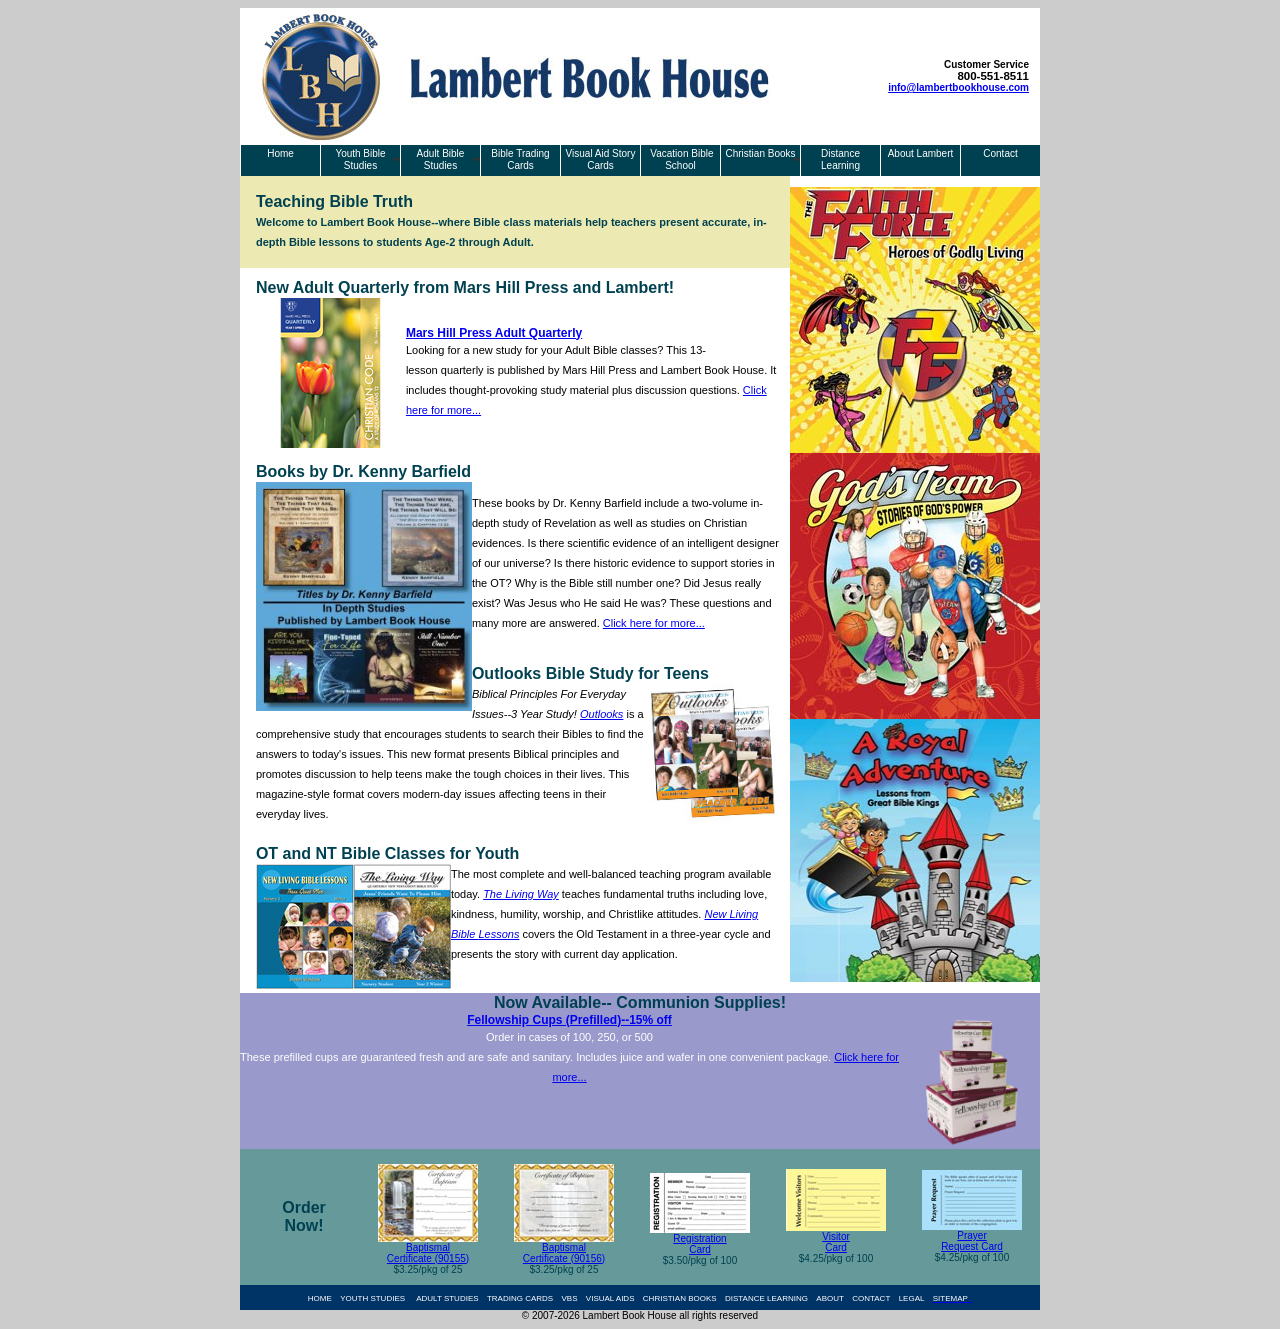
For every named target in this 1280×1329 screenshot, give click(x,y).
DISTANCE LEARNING (766, 1298)
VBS (570, 1298)
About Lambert (921, 153)
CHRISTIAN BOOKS (680, 1298)
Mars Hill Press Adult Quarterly (494, 333)
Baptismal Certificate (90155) (428, 1253)
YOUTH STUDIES (372, 1298)
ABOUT (830, 1298)
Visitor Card (836, 1242)
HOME (320, 1298)
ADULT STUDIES (447, 1298)
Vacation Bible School (681, 159)
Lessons (498, 934)
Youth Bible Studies (360, 159)
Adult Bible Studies (441, 159)
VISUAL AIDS (610, 1298)
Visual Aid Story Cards (601, 159)
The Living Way (521, 894)
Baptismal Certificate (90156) (564, 1253)
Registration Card (699, 1244)
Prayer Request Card (972, 1241)
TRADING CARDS (520, 1298)
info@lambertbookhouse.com (958, 87)
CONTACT (871, 1298)
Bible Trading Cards (520, 159)
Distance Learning (840, 159)
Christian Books (760, 153)
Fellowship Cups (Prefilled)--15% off (569, 1020)
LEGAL (912, 1298)
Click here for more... (654, 623)
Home (280, 153)
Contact (1000, 153)
